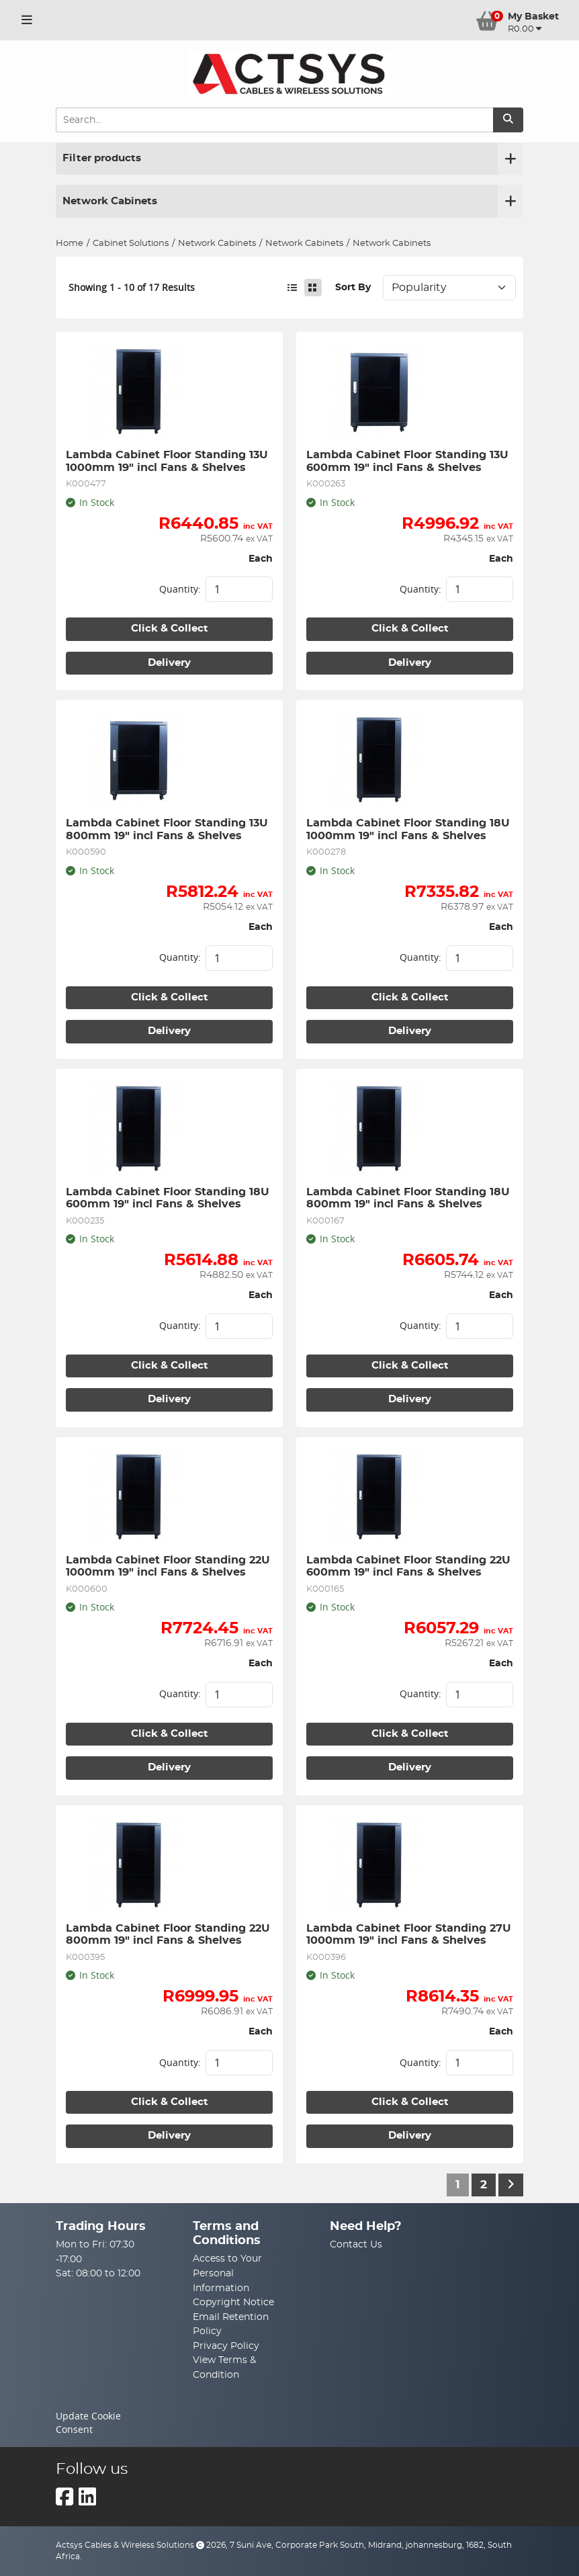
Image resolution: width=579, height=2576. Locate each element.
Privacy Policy (226, 2346)
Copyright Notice (233, 2302)
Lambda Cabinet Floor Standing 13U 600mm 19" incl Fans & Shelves (409, 460)
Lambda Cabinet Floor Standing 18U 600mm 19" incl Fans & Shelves (169, 1198)
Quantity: (180, 589)
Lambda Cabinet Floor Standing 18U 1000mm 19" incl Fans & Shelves (409, 829)
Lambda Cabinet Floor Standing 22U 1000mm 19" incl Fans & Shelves (169, 1566)
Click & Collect (169, 629)
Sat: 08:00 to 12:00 (98, 2273)
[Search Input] (274, 120)
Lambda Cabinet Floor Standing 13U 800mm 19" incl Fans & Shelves (168, 829)
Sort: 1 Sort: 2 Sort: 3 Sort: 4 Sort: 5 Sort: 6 (449, 287)
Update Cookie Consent (88, 2422)
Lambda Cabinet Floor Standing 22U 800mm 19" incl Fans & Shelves (169, 1934)
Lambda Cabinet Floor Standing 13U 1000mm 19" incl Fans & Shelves (168, 460)
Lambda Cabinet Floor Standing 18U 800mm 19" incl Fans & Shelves (409, 1198)
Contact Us (356, 2244)
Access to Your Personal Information (227, 2272)
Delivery (169, 663)
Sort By (353, 287)
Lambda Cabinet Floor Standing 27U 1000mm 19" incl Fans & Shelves (409, 1934)
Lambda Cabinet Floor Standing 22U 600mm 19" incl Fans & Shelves (409, 1566)
